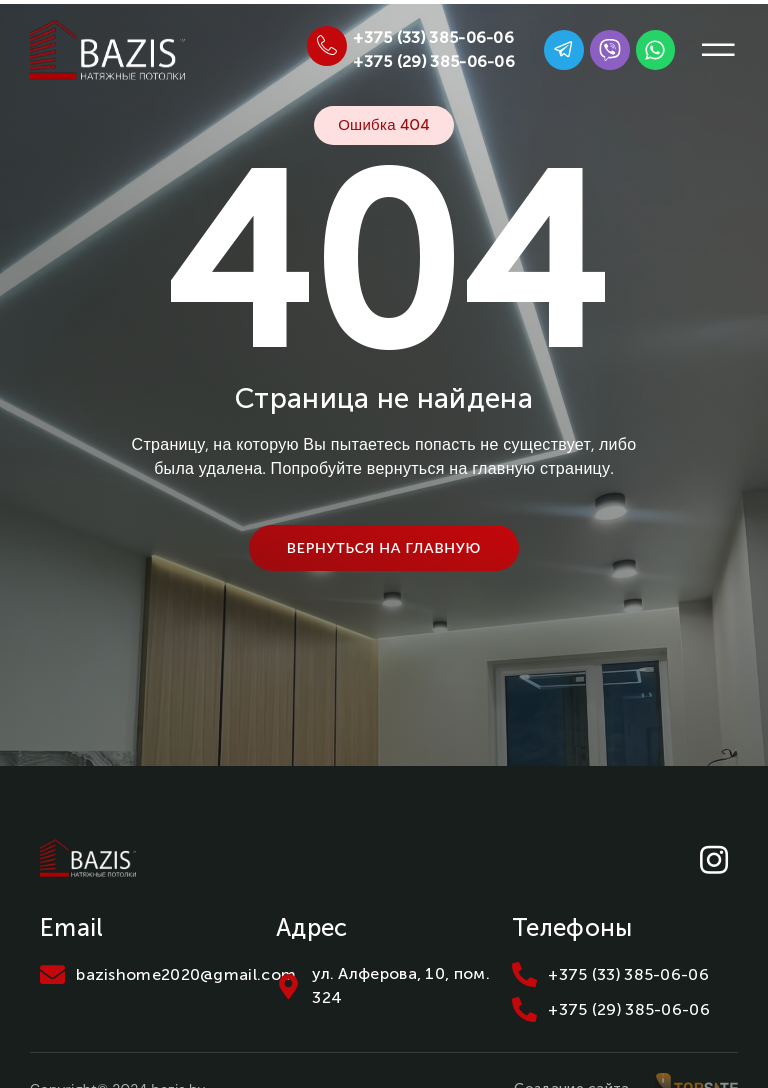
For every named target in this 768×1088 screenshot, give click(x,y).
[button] (718, 50)
